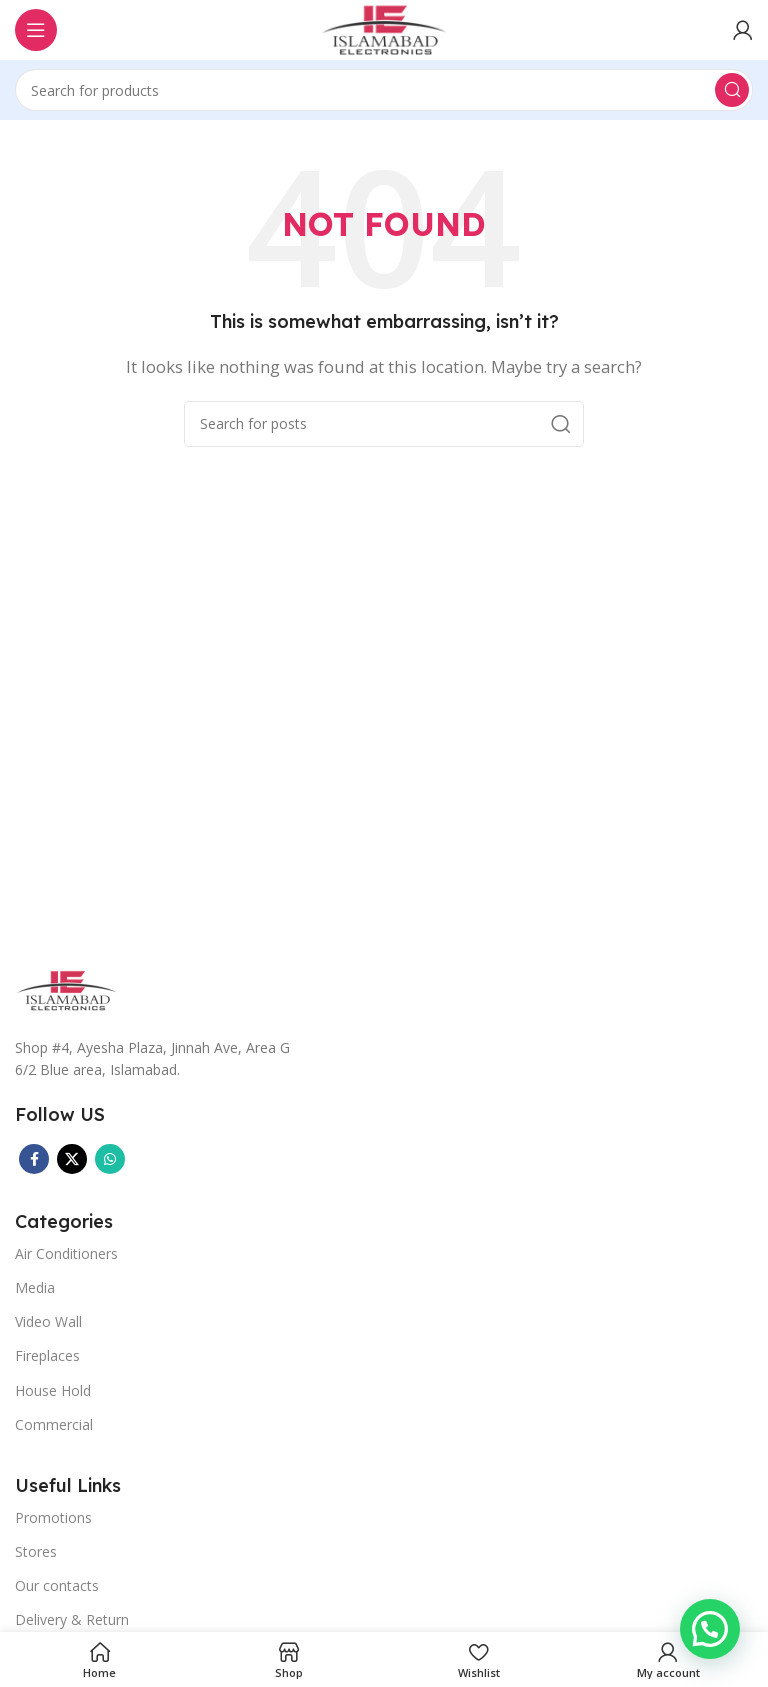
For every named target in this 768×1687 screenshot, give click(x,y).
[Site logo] (384, 28)
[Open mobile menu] (36, 30)
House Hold (53, 1390)
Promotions (53, 1517)
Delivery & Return (72, 1619)
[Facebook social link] (34, 1159)
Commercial (54, 1424)
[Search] (384, 90)
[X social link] (72, 1159)
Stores (36, 1551)
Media (35, 1287)
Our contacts (57, 1585)
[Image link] (67, 988)
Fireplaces (47, 1355)
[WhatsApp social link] (110, 1159)
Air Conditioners (66, 1253)
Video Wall (48, 1321)
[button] (710, 1629)
